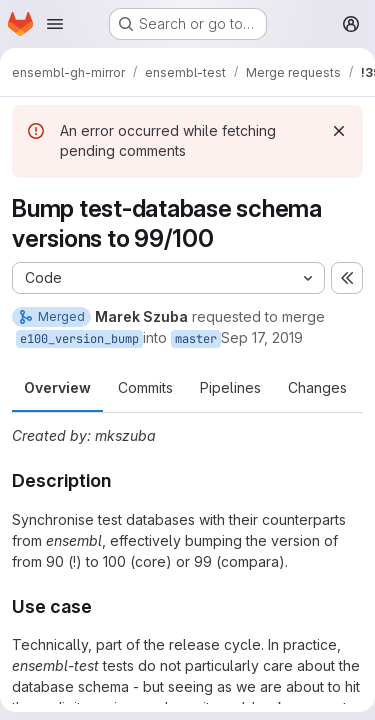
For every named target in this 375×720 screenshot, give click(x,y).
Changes (317, 387)
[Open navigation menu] (55, 24)
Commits (145, 387)
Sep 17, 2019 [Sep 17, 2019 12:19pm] (262, 337)
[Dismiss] (339, 131)
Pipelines (230, 387)
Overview (57, 387)
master (196, 339)
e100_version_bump (79, 339)
